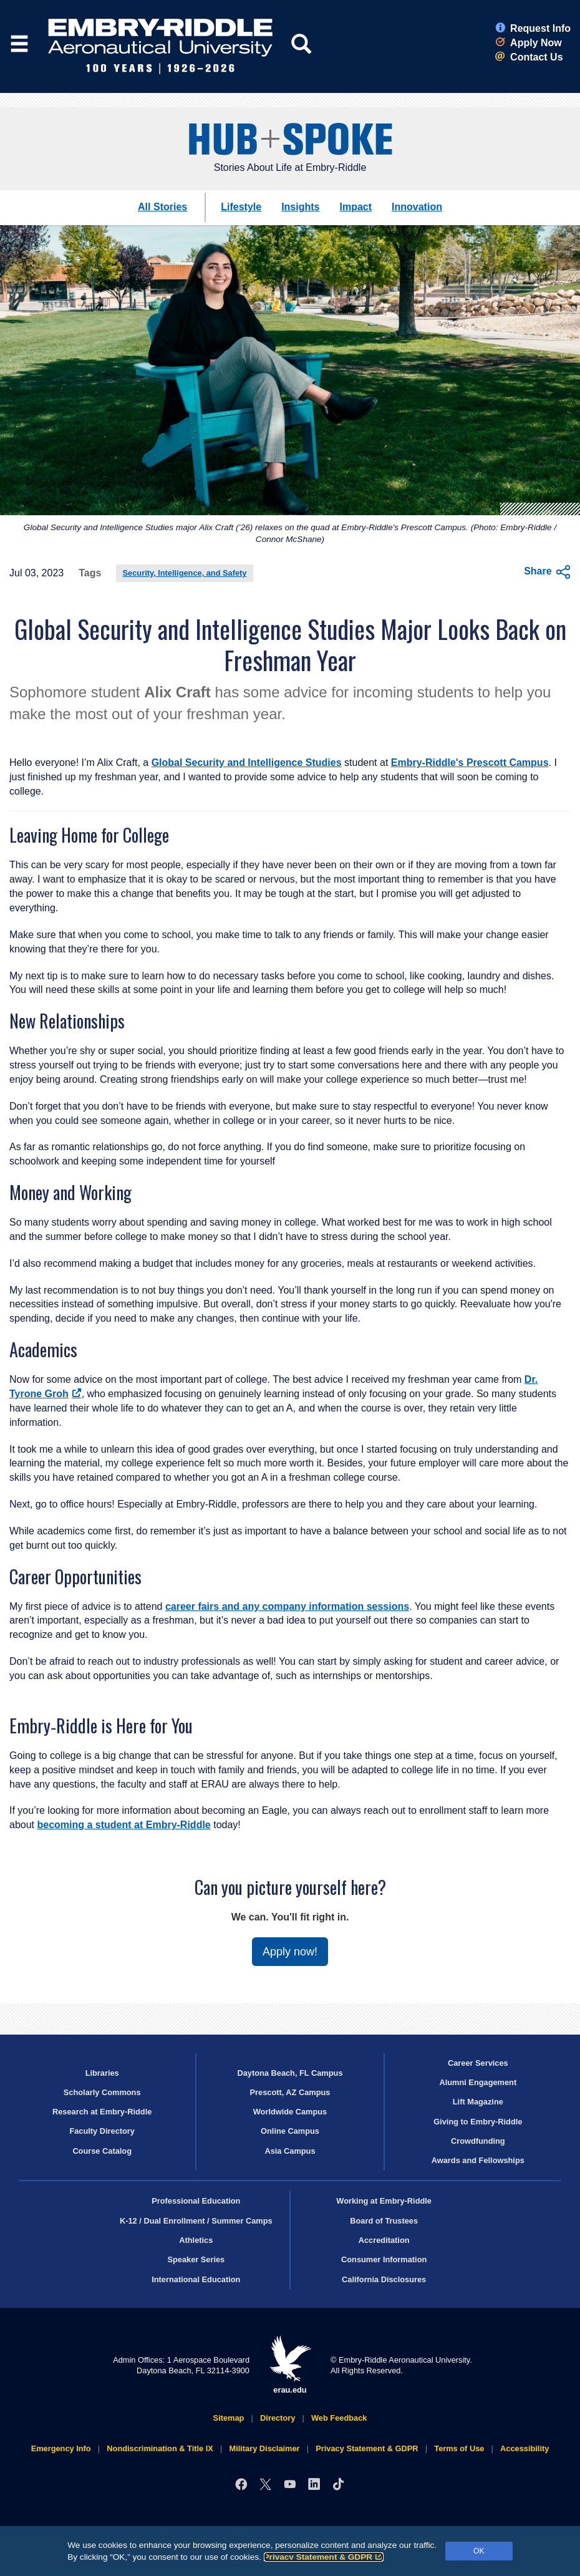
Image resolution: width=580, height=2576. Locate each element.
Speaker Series (196, 2259)
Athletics (196, 2240)
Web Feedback (339, 2418)
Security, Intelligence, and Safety (185, 573)
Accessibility (524, 2448)
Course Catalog (102, 2151)
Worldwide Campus (290, 2111)
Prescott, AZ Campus (290, 2092)
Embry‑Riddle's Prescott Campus (470, 762)
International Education (196, 2279)
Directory (277, 2418)
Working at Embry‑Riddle (384, 2201)
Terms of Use (459, 2448)
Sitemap (228, 2418)
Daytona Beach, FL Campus (289, 2073)
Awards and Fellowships (478, 2160)
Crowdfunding (478, 2141)
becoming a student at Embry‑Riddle (123, 1824)
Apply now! (290, 1951)
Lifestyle (241, 206)
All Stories (162, 206)
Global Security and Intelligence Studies (247, 762)
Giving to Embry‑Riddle (477, 2121)
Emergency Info (61, 2448)
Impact (355, 206)
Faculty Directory (102, 2131)
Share (547, 571)
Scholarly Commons (102, 2092)
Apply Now (528, 42)
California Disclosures (384, 2279)
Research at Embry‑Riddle (102, 2111)
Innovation (417, 206)
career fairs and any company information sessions (287, 1606)
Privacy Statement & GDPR (324, 2557)
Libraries (102, 2073)
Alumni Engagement (477, 2082)
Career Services (478, 2063)
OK (478, 2551)
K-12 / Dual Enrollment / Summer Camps (196, 2220)
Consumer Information (384, 2259)
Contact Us (529, 57)
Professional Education (196, 2201)
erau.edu (290, 2364)
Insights (300, 206)
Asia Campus (289, 2151)
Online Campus (290, 2131)
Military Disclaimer (264, 2448)
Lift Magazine (478, 2101)
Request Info (533, 28)
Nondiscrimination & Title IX (160, 2448)
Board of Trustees (384, 2220)
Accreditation (384, 2240)
